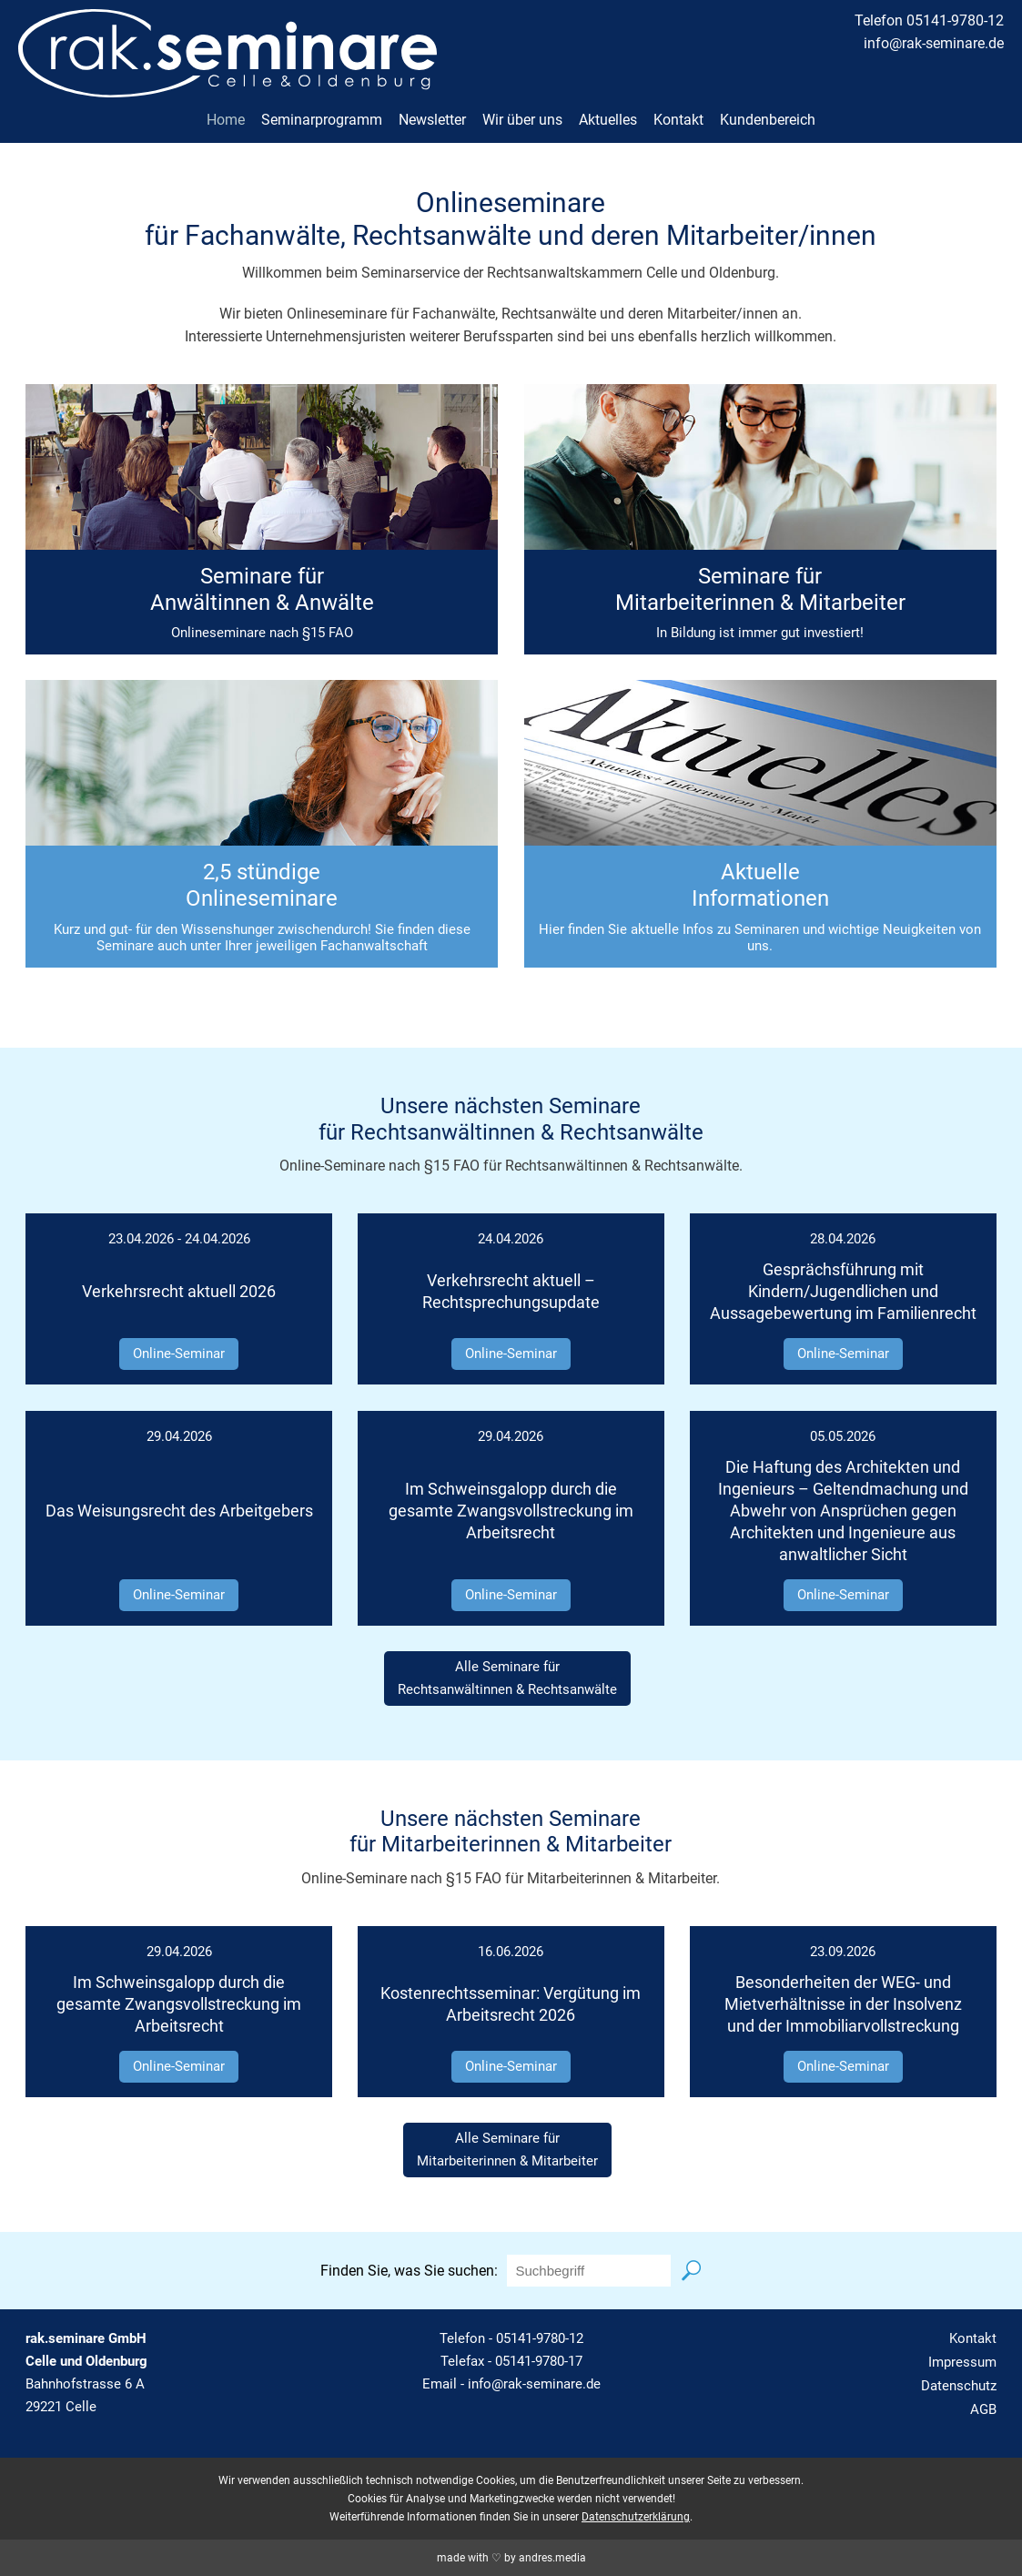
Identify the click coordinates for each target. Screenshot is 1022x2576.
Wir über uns (522, 119)
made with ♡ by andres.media (511, 2557)
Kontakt (678, 119)
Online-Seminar (179, 1353)
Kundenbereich (767, 119)
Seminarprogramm (321, 119)
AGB (983, 2409)
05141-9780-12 (539, 2338)
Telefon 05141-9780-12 (929, 20)
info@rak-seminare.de (934, 43)
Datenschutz (959, 2386)
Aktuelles (608, 119)
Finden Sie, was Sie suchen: (409, 2270)
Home (226, 119)
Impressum (962, 2362)
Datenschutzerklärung (636, 2516)
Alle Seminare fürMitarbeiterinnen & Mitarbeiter (507, 2149)
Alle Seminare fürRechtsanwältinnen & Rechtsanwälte (507, 1678)
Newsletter (432, 119)
